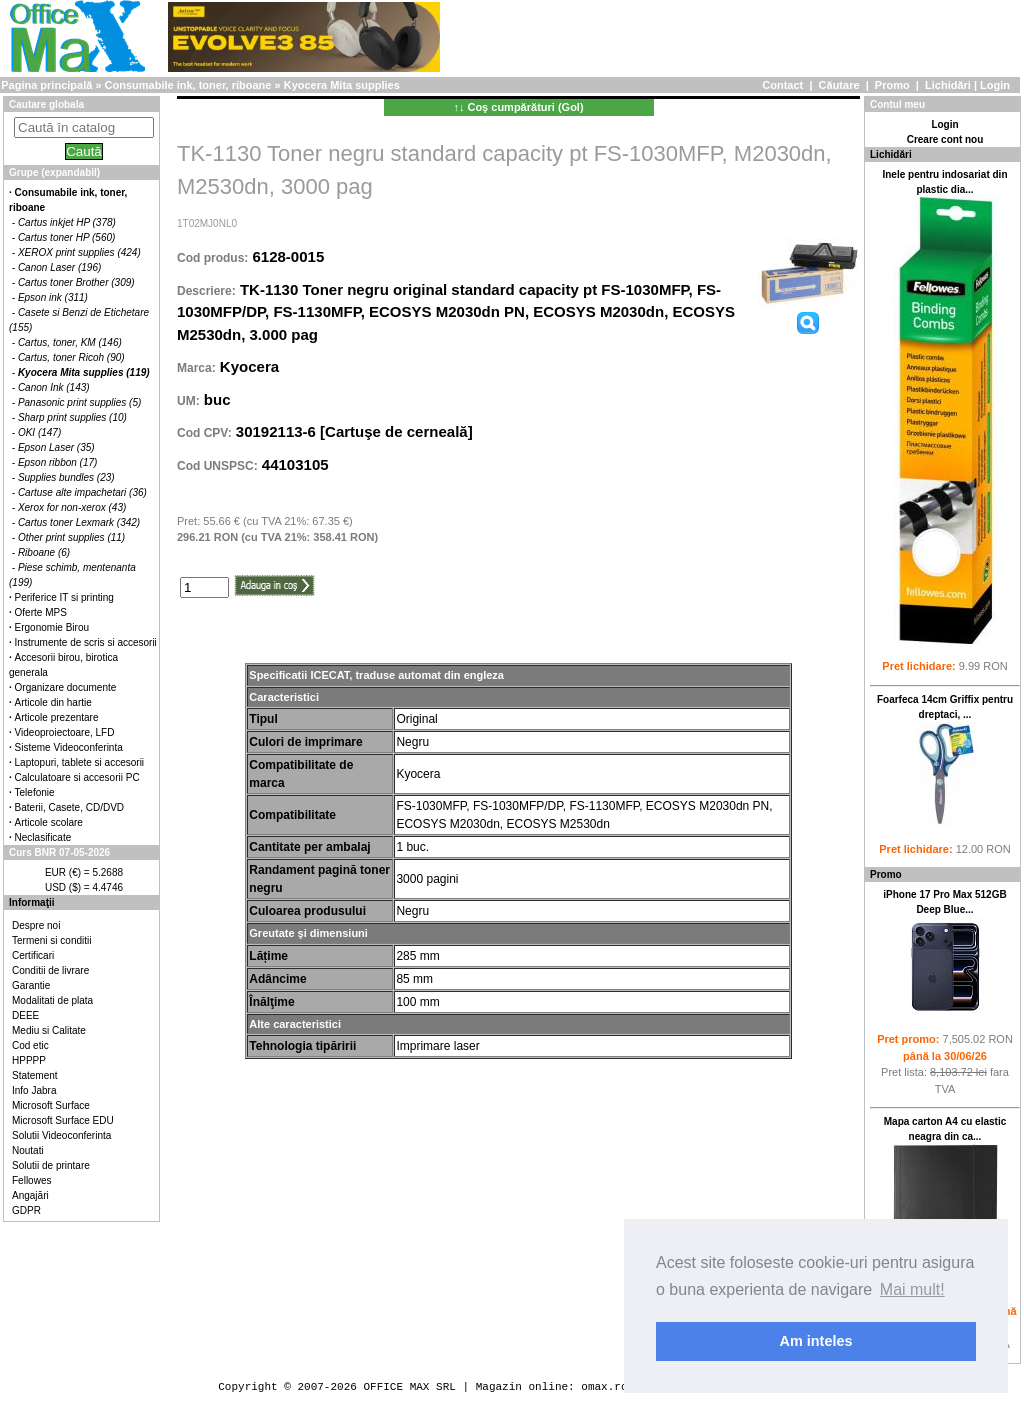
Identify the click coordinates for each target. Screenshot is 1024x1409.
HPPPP (29, 1060)
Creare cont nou (945, 139)
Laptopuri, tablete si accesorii (80, 762)
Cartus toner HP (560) (66, 237)
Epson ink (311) (53, 297)
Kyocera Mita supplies (342, 85)
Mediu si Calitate (49, 1030)
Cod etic (30, 1045)
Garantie (31, 985)
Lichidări (948, 85)
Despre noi (36, 925)
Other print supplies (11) (71, 537)
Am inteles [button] (816, 1341)
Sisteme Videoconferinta (69, 747)
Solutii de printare (51, 1165)
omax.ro (604, 1386)
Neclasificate (43, 837)
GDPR (26, 1210)
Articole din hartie (53, 702)
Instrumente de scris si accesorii (86, 642)
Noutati (28, 1150)
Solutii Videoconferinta (61, 1135)
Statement (35, 1075)
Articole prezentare (57, 717)
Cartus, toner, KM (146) (70, 342)
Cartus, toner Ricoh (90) (71, 357)
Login (995, 85)
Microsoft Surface (51, 1105)
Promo (892, 85)
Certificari (33, 955)
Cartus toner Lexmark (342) (79, 522)
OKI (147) (39, 432)
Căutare (839, 85)
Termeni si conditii (51, 940)
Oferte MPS (41, 612)
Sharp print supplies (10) (72, 417)
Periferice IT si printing (64, 597)
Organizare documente (66, 687)
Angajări (30, 1195)
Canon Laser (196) (59, 267)
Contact (782, 85)
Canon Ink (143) (54, 387)
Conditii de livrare (50, 970)
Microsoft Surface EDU (63, 1120)
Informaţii (32, 902)
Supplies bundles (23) (66, 477)
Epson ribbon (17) (58, 462)
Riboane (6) (44, 552)
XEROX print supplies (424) (79, 252)
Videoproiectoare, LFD (65, 732)
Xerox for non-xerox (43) (72, 507)
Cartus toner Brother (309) (76, 282)
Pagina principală (46, 85)
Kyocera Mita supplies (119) (84, 372)
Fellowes (31, 1180)
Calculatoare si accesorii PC (77, 777)
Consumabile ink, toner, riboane (188, 85)
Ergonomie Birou (52, 627)
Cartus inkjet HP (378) (67, 222)
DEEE (25, 1015)
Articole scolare (49, 822)
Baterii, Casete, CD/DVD (69, 807)
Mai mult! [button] (912, 1289)
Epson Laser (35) (56, 447)
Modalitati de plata (52, 1000)
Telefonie (35, 792)
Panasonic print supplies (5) (79, 402)
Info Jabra (34, 1090)
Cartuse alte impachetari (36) (82, 492)
